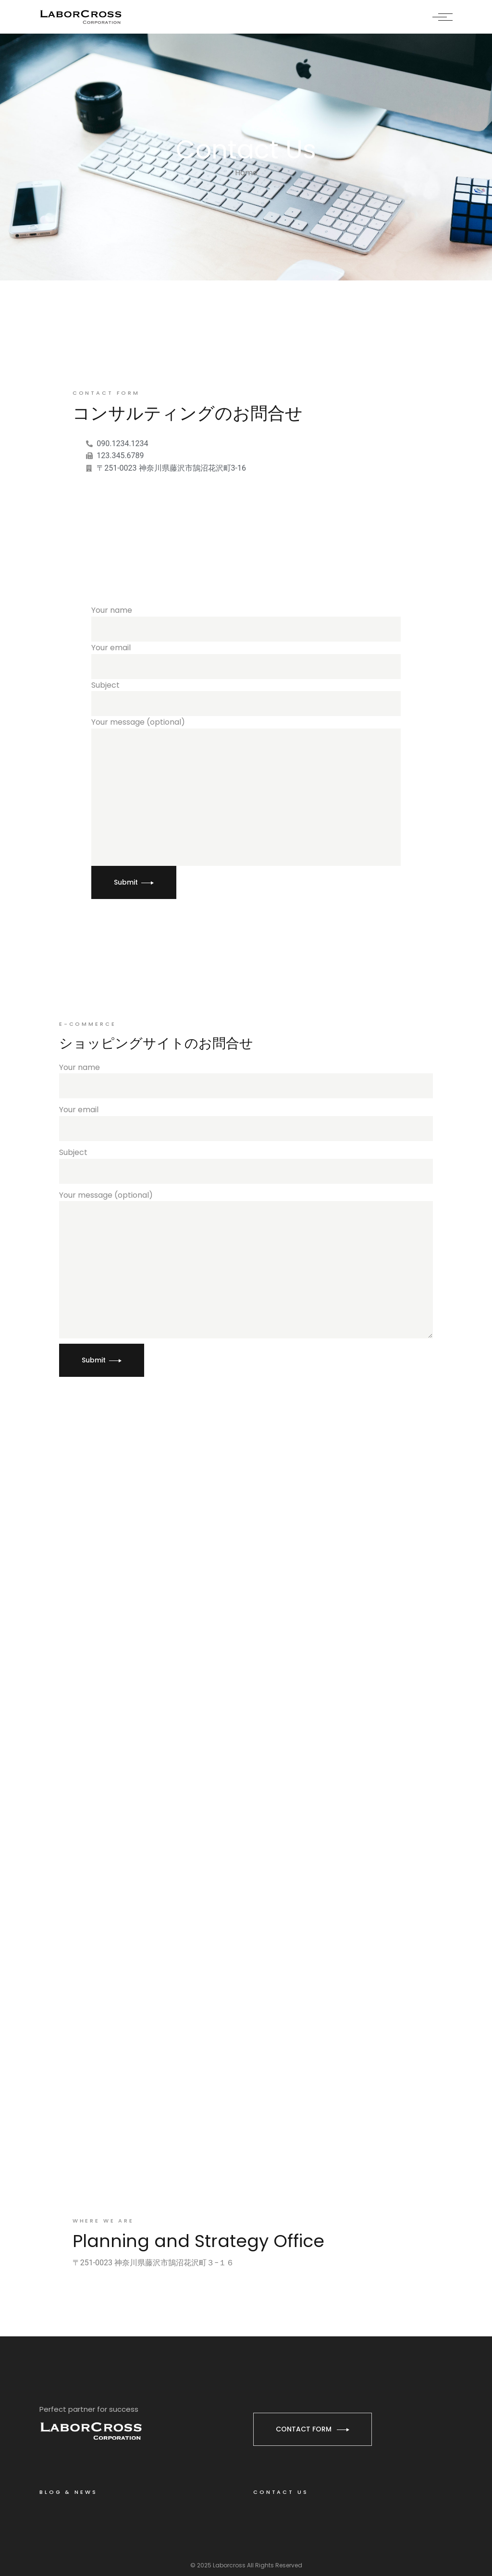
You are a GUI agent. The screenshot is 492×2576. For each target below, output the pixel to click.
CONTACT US (280, 2492)
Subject (246, 698)
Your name (246, 623)
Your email (246, 660)
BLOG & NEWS (68, 2492)
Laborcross (229, 2565)
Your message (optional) (246, 791)
